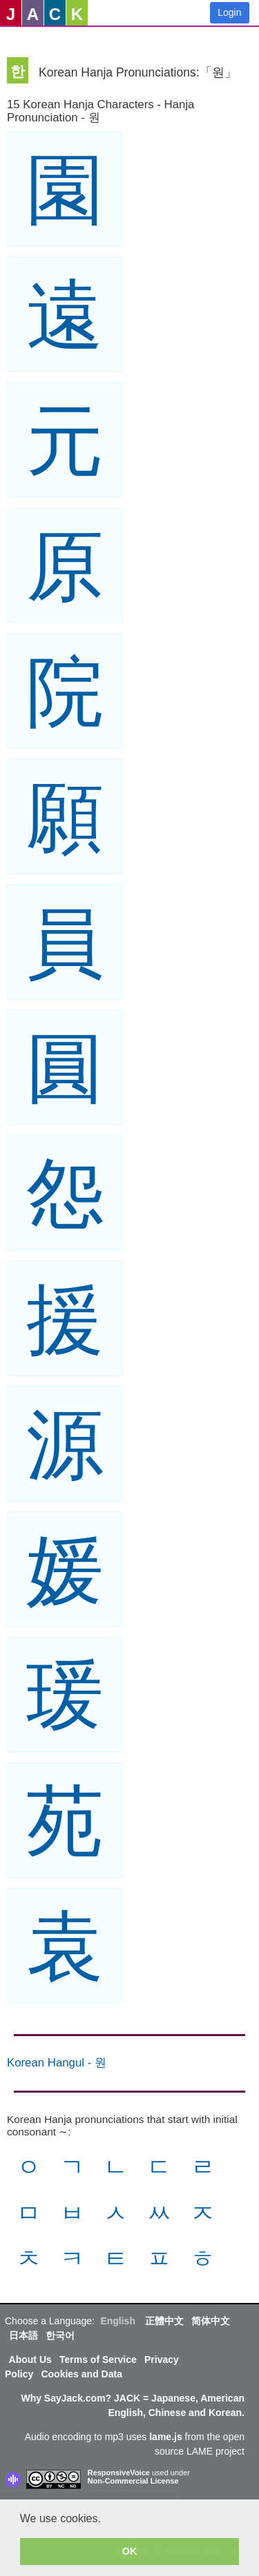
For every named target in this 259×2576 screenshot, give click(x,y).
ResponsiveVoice (119, 2472)
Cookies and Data (81, 2373)
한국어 (60, 2335)
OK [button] (129, 2551)
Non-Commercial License (133, 2481)
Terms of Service (98, 2359)
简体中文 (210, 2320)
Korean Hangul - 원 (56, 2062)
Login (229, 12)
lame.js (165, 2436)
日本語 (23, 2335)
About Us (30, 2359)
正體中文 (164, 2320)
